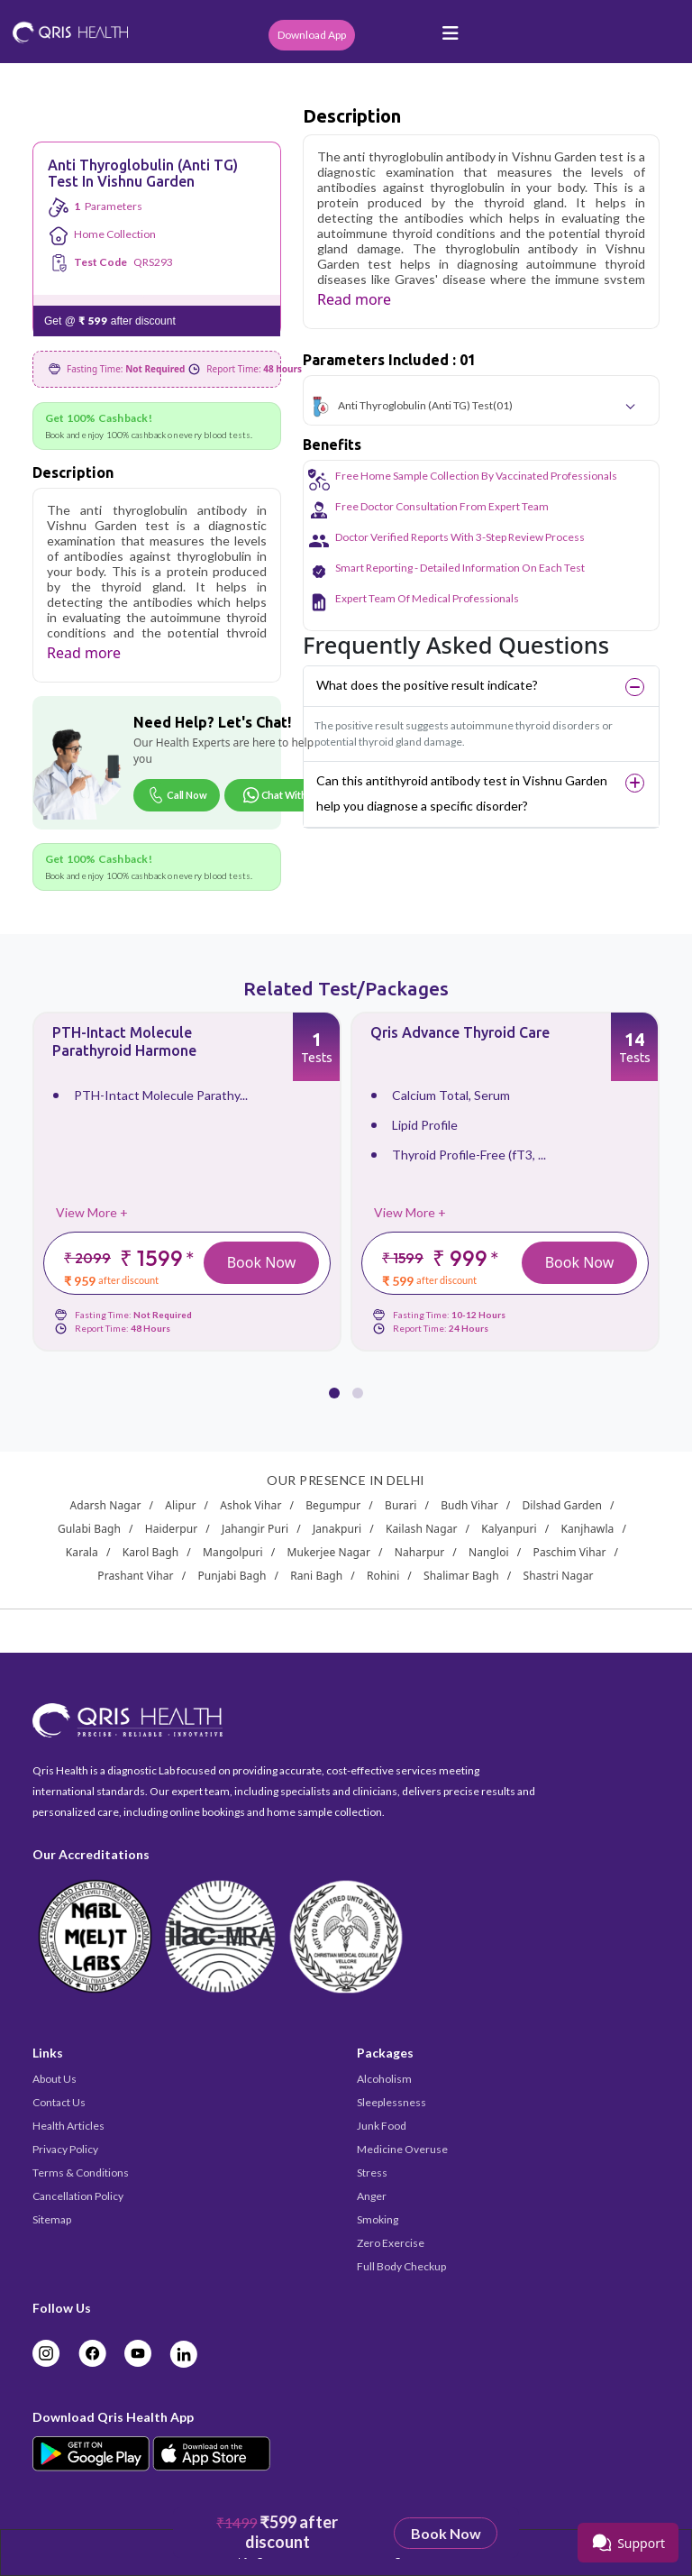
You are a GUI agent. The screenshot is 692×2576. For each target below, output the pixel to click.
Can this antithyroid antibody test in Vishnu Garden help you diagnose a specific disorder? (461, 793)
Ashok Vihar (250, 1505)
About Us (54, 2079)
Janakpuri (337, 1528)
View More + (92, 1212)
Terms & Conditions (80, 2172)
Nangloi (489, 1552)
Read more (84, 653)
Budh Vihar (469, 1505)
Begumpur (332, 1505)
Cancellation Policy (77, 2196)
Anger (372, 2196)
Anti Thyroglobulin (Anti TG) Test (415, 405)
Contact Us (59, 2102)
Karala (82, 1552)
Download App (312, 34)
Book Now (261, 1262)
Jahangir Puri (255, 1528)
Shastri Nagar (558, 1575)
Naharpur (420, 1552)
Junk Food (381, 2125)
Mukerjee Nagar (328, 1552)
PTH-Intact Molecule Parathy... (161, 1095)
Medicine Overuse (402, 2149)
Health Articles (68, 2125)
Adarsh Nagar (105, 1505)
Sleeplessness (391, 2102)
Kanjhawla (587, 1528)
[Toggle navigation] (450, 38)
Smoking (377, 2219)
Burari (400, 1505)
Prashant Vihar (135, 1575)
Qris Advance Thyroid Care (460, 1032)
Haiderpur (171, 1528)
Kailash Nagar (422, 1528)
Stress (372, 2172)
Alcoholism (384, 2079)
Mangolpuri (233, 1552)
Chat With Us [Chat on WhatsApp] (281, 795)
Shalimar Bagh (461, 1575)
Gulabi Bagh (89, 1528)
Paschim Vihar (569, 1552)
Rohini (383, 1575)
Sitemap (51, 2219)
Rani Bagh (316, 1575)
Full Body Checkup (401, 2266)
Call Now (176, 795)
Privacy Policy (65, 2149)
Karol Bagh (151, 1552)
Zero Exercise (390, 2243)
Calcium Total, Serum (451, 1095)
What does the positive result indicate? (427, 684)
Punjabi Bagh (231, 1575)
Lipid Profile (425, 1124)
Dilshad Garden (562, 1505)
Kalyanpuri (508, 1528)
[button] (334, 1382)
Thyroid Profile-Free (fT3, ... (469, 1154)
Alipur (180, 1505)
